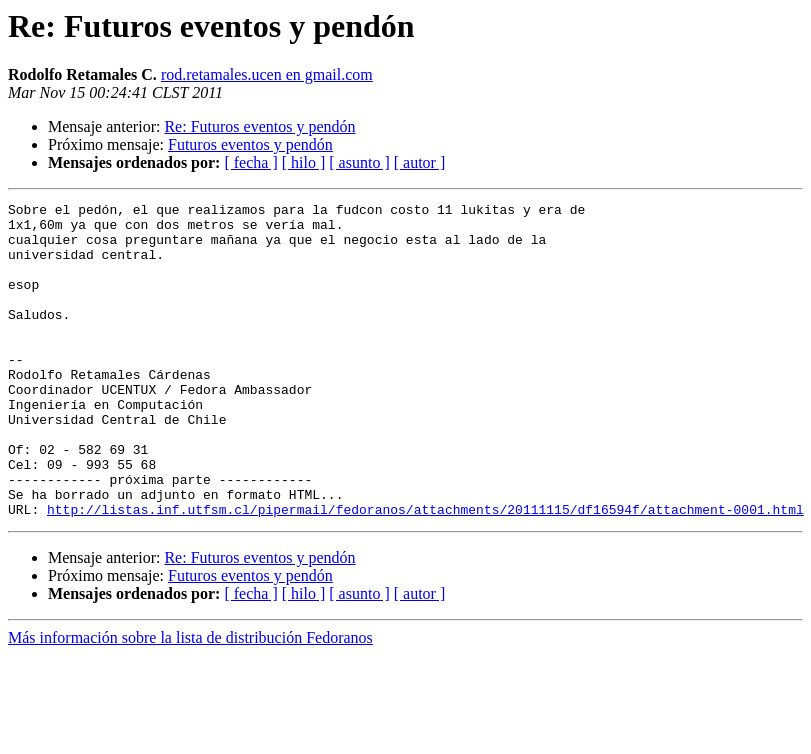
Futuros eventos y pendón (250, 144)
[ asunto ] (359, 162)
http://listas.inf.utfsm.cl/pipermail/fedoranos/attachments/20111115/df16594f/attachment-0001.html (425, 572)
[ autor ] (420, 162)
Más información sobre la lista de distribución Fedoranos (190, 700)
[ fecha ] (250, 162)
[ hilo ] (304, 162)
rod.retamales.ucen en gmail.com (267, 74)
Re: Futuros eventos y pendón (259, 126)
